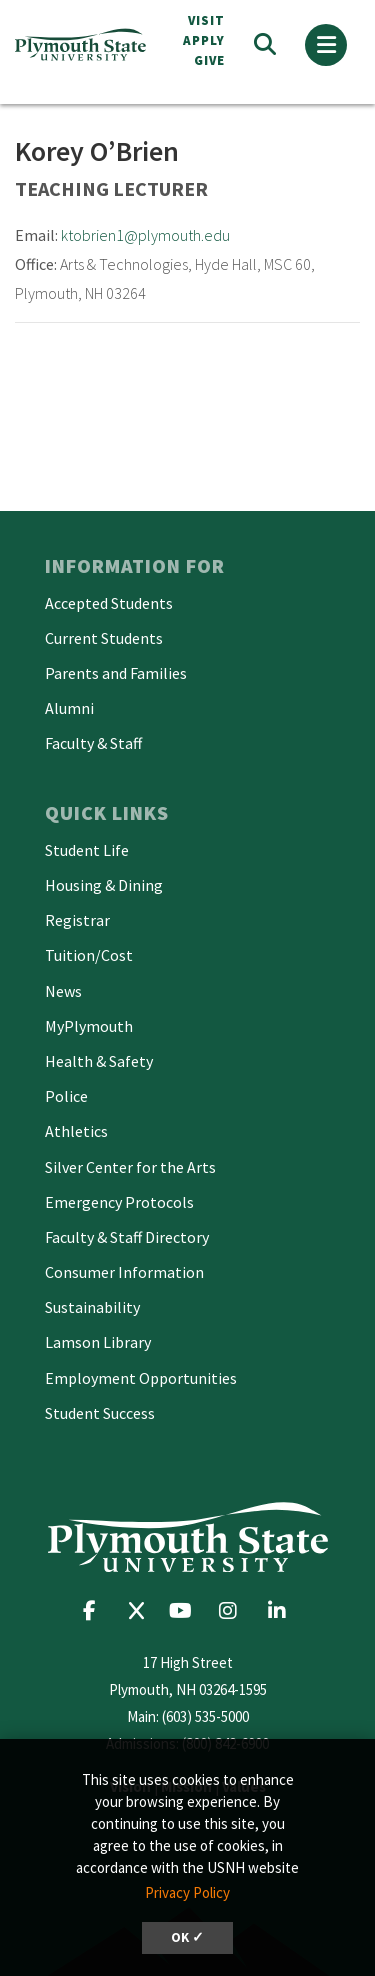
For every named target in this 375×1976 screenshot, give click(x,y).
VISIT (206, 20)
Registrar (77, 920)
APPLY (204, 40)
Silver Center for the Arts (130, 1167)
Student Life (87, 850)
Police (66, 1096)
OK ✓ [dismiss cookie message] (187, 1937)
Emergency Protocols (119, 1202)
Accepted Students (109, 603)
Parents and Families (116, 673)
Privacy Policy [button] (187, 1892)
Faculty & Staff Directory (127, 1237)
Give (209, 60)
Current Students (104, 638)
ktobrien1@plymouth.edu (145, 235)
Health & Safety (99, 1061)
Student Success (100, 1413)
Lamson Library (98, 1342)
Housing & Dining (104, 885)
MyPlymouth (89, 1026)
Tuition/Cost (89, 955)
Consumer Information (124, 1272)
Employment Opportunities (141, 1378)
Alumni (69, 708)
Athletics (76, 1131)
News (63, 991)
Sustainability (92, 1307)
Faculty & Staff (93, 743)
